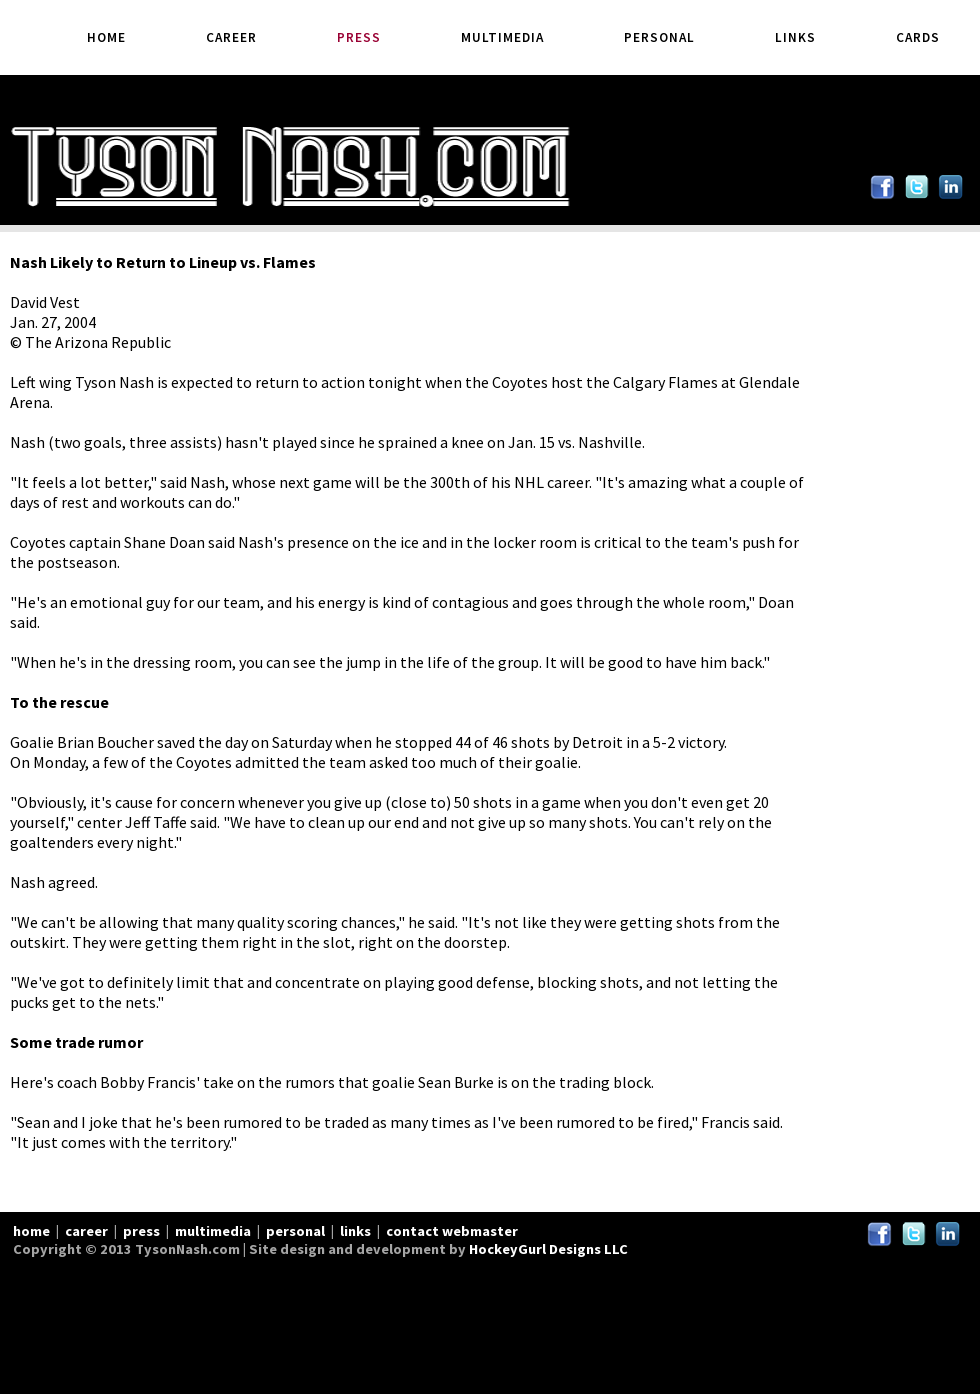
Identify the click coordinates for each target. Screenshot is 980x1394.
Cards (918, 37)
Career (231, 37)
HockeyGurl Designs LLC (548, 1249)
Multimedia (502, 37)
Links (795, 37)
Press (359, 37)
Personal (659, 37)
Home (106, 37)
